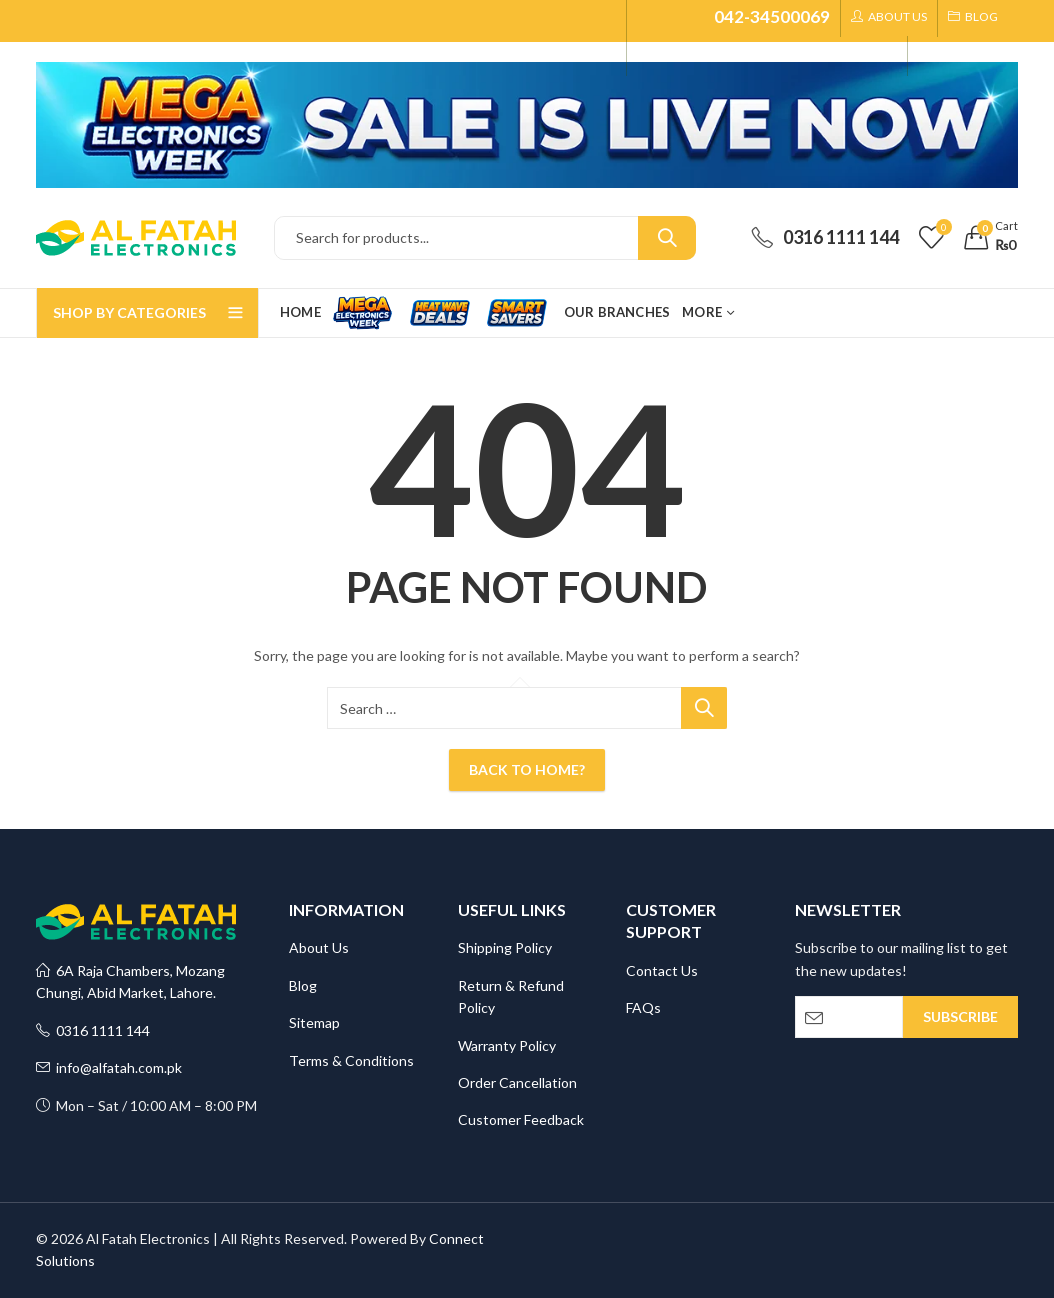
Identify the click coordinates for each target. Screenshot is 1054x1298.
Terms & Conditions (351, 1060)
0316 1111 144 (93, 1030)
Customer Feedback (521, 1119)
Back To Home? (527, 769)
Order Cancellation (517, 1082)
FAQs (643, 1007)
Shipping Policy (505, 947)
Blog (303, 985)
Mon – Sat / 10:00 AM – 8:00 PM (146, 1105)
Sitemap (314, 1022)
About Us (319, 947)
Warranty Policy (507, 1045)
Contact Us (662, 970)
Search (667, 238)
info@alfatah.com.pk (109, 1067)
